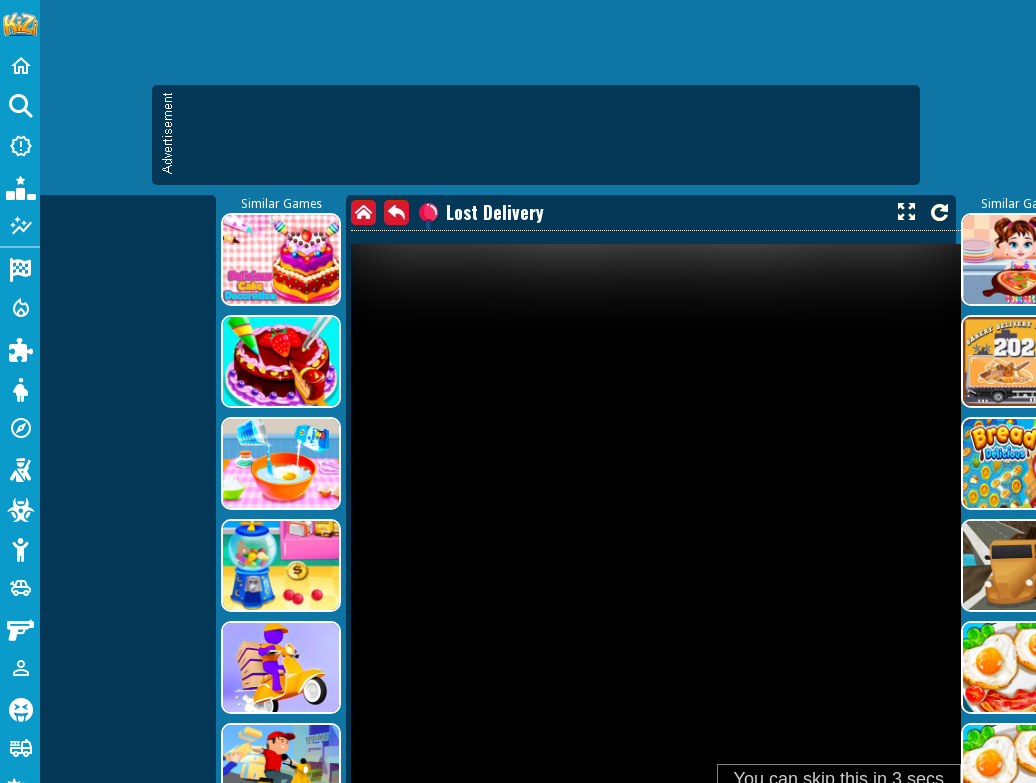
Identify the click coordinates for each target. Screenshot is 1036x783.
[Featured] (20, 226)
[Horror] (20, 708)
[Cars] (20, 588)
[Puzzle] (20, 348)
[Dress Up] (20, 388)
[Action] (20, 308)
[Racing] (20, 268)
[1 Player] (20, 668)
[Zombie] (20, 508)
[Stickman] (20, 548)
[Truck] (20, 748)
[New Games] (20, 146)
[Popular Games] (20, 186)
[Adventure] (20, 428)
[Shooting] (20, 468)
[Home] (20, 66)
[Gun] (20, 628)
